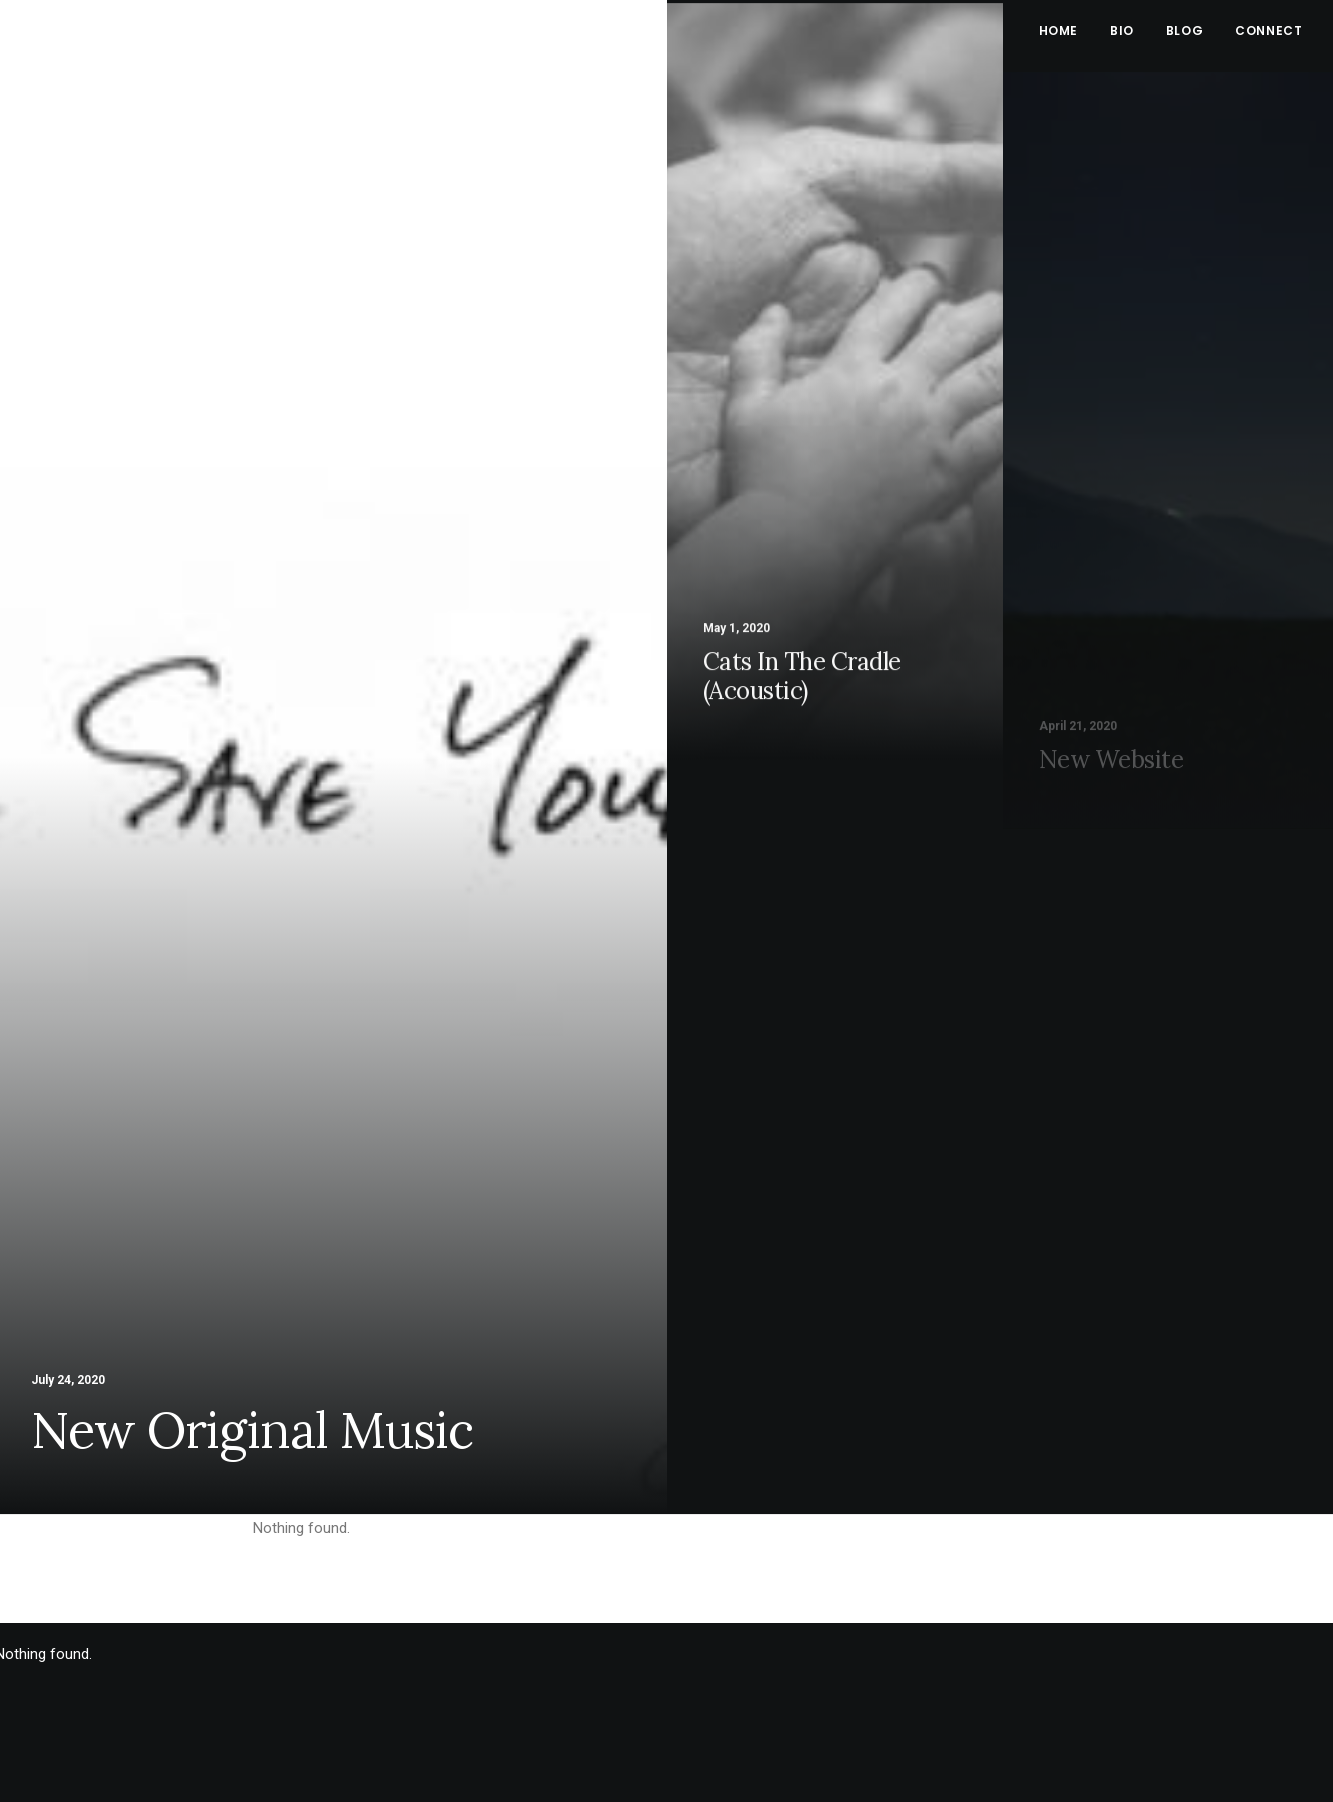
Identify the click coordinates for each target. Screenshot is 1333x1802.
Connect (1268, 30)
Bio (1122, 30)
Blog (1184, 30)
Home (1058, 30)
